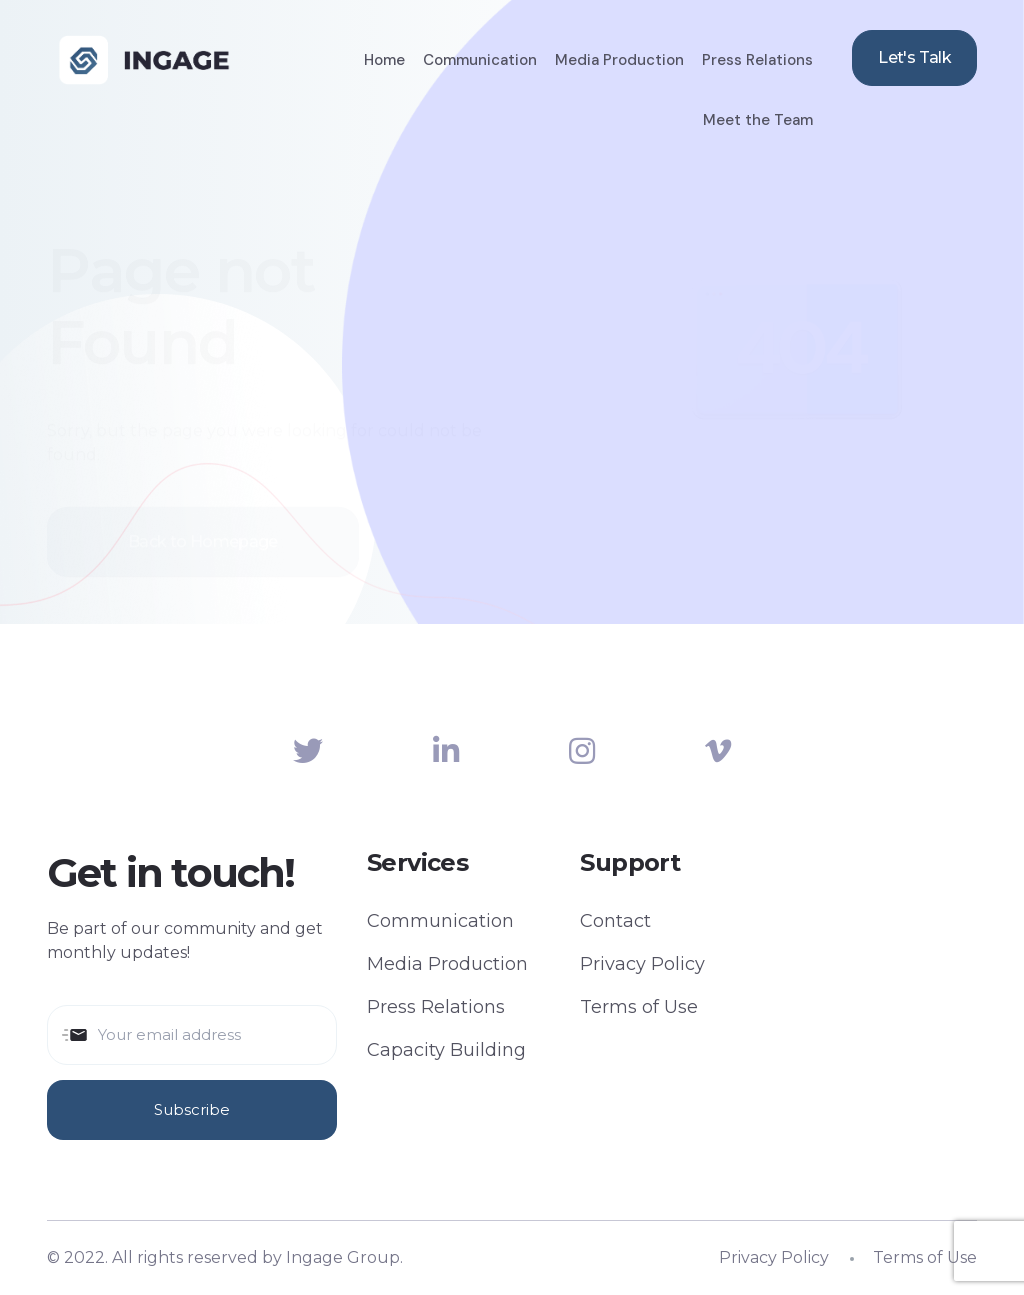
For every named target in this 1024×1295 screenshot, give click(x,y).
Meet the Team (758, 120)
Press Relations (757, 60)
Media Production (619, 60)
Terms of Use (639, 1007)
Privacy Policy (642, 964)
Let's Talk (914, 57)
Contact (615, 921)
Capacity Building (446, 1050)
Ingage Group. (344, 1257)
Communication (480, 60)
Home (384, 60)
